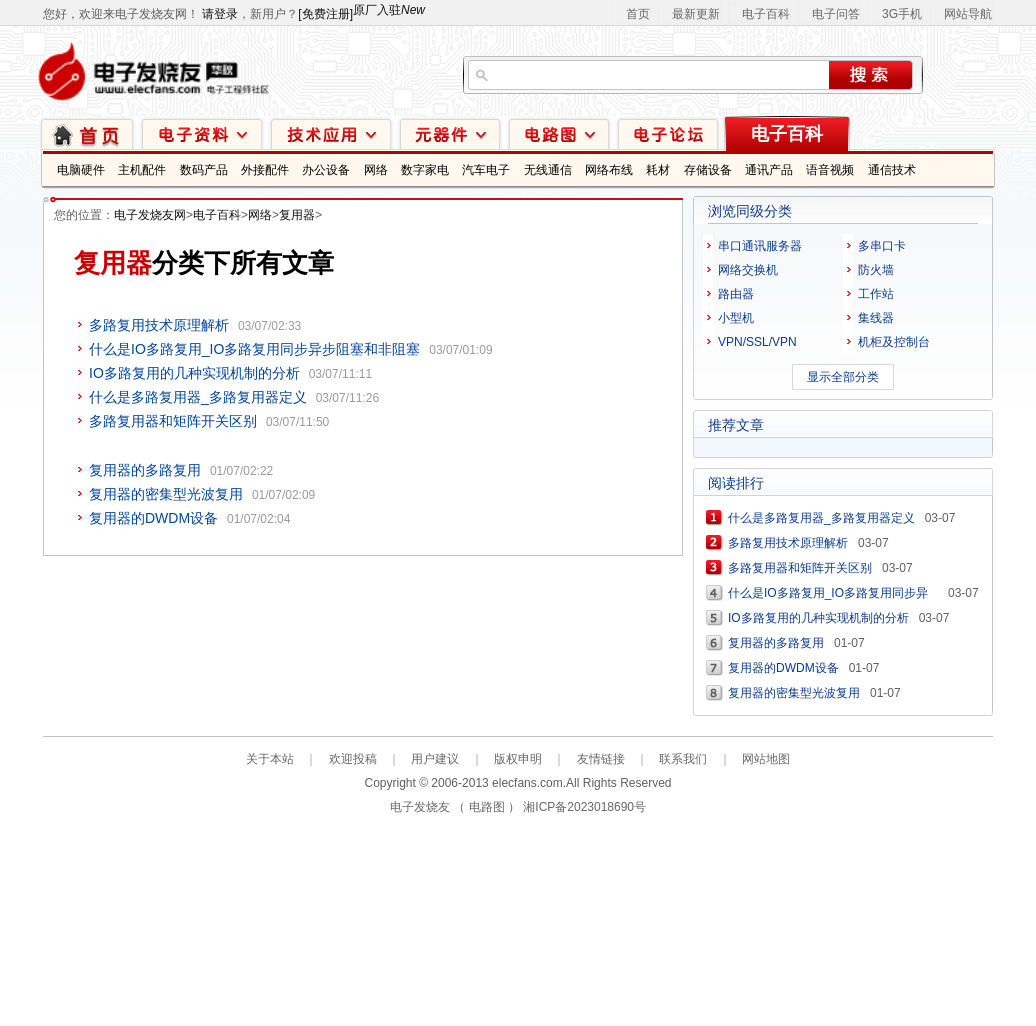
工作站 (876, 294)
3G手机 (902, 14)
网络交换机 (748, 270)
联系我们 (683, 759)
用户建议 (435, 759)
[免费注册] (325, 14)
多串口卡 (882, 246)
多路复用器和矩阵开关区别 (173, 421)
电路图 (559, 133)
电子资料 (202, 133)
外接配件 (265, 170)
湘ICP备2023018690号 (584, 807)
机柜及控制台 (894, 342)
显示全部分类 (843, 377)
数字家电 (425, 170)
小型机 (736, 318)
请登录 (220, 14)
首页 (638, 14)
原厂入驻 (389, 10)
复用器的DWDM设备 (153, 518)
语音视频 (830, 170)
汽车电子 (486, 170)
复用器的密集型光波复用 (166, 494)
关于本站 (270, 759)
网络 (376, 170)
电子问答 (836, 14)
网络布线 (609, 170)
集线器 (876, 318)
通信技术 (892, 170)
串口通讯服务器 (760, 246)
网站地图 (766, 759)
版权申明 (518, 759)
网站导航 (968, 14)
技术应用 (331, 133)
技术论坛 (668, 133)
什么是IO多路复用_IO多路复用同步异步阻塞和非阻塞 (254, 349)
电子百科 (766, 14)
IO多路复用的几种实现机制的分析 (194, 373)
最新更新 (696, 14)
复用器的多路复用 (145, 470)
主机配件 (142, 170)
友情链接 (601, 759)
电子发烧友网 (150, 215)
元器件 (450, 133)
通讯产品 (769, 170)
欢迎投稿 (353, 759)
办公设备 (326, 170)
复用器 (297, 215)
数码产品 (204, 170)
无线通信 (548, 170)
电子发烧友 (420, 807)
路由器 (736, 294)
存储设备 (708, 170)
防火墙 (876, 270)
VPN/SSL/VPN (757, 342)
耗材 (658, 170)
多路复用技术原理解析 (159, 325)
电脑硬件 (81, 170)
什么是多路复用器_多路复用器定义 (198, 397)
